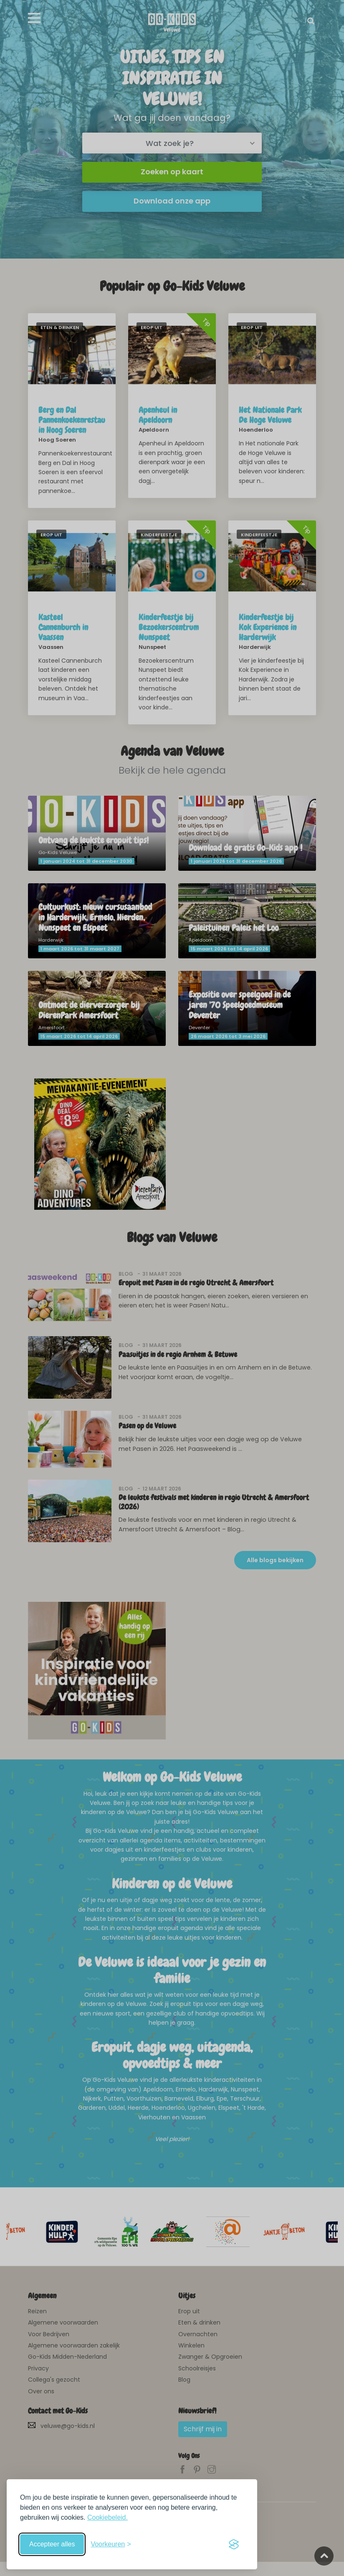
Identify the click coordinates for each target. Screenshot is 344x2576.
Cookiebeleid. (107, 2517)
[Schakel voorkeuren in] (111, 2544)
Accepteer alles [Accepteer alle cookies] (52, 2544)
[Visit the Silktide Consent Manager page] (234, 2544)
